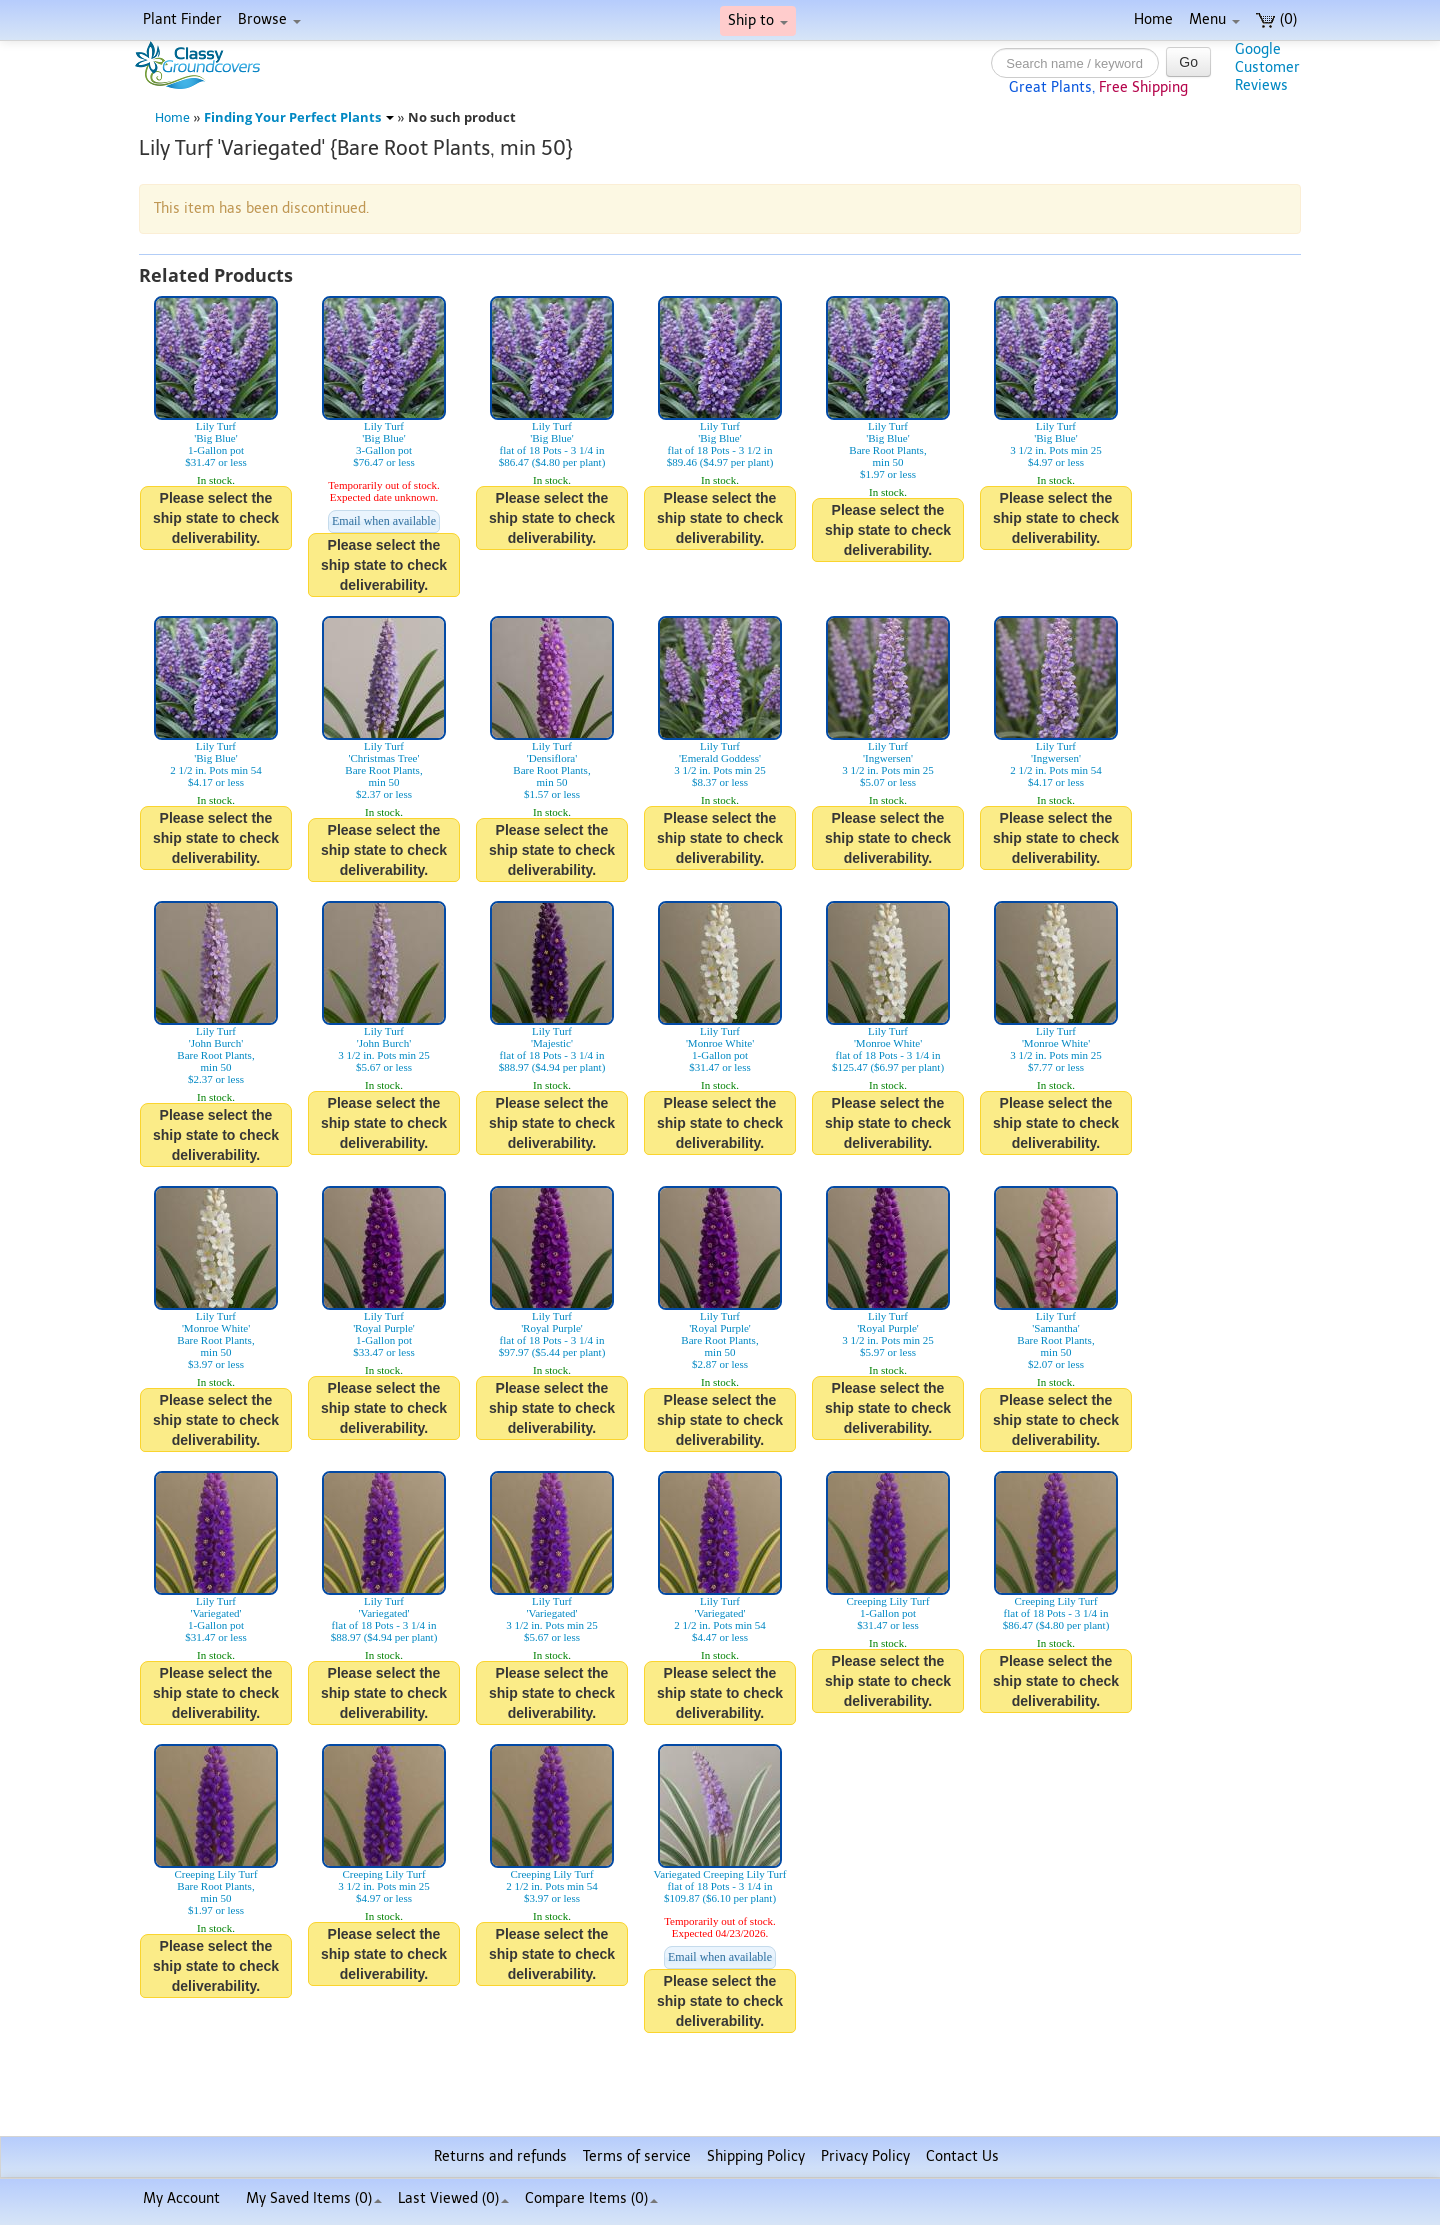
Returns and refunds (500, 2156)
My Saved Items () (314, 2198)
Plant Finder (182, 19)
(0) (1276, 19)
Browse (269, 19)
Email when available (384, 521)
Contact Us (962, 2156)
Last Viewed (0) (453, 2198)
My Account (181, 2198)
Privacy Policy (865, 2156)
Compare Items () (591, 2198)
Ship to (758, 20)
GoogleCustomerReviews (1267, 67)
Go (1188, 62)
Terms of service (637, 2156)
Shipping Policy (756, 2156)
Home (1153, 19)
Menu (1214, 19)
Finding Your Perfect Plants (299, 117)
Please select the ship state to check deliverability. (216, 518)
